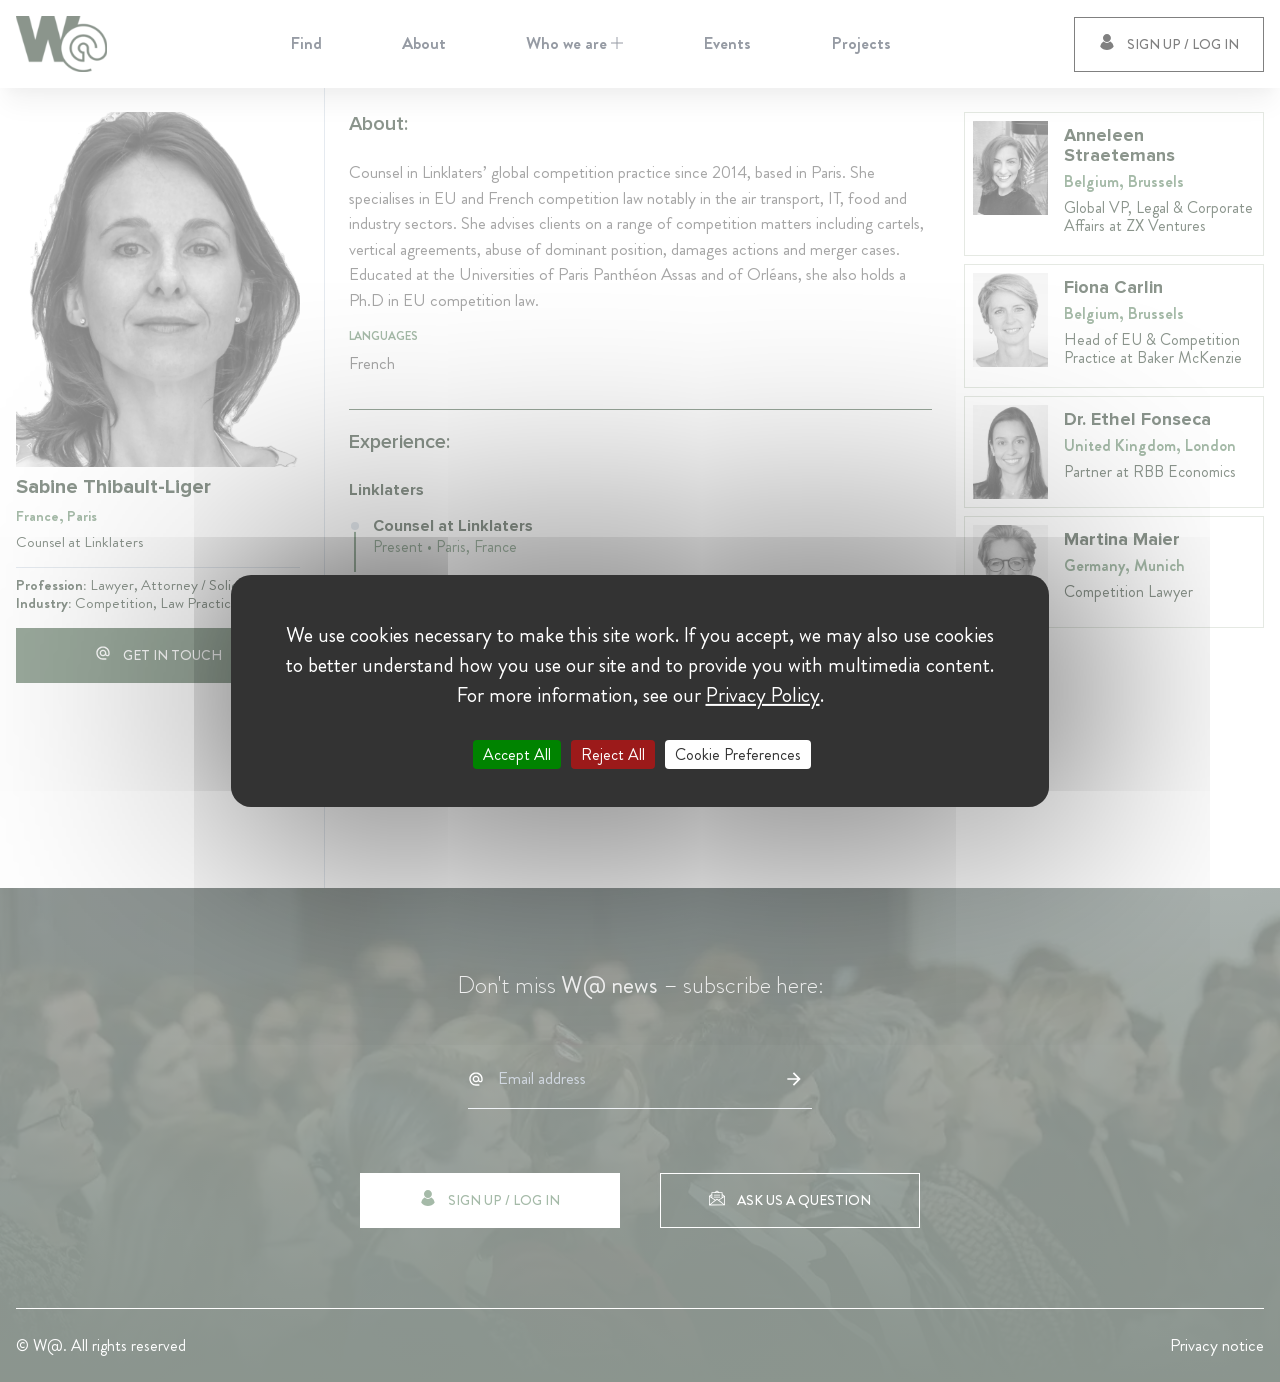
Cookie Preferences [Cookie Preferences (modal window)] (738, 754)
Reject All (613, 754)
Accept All (517, 754)
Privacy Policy (763, 695)
